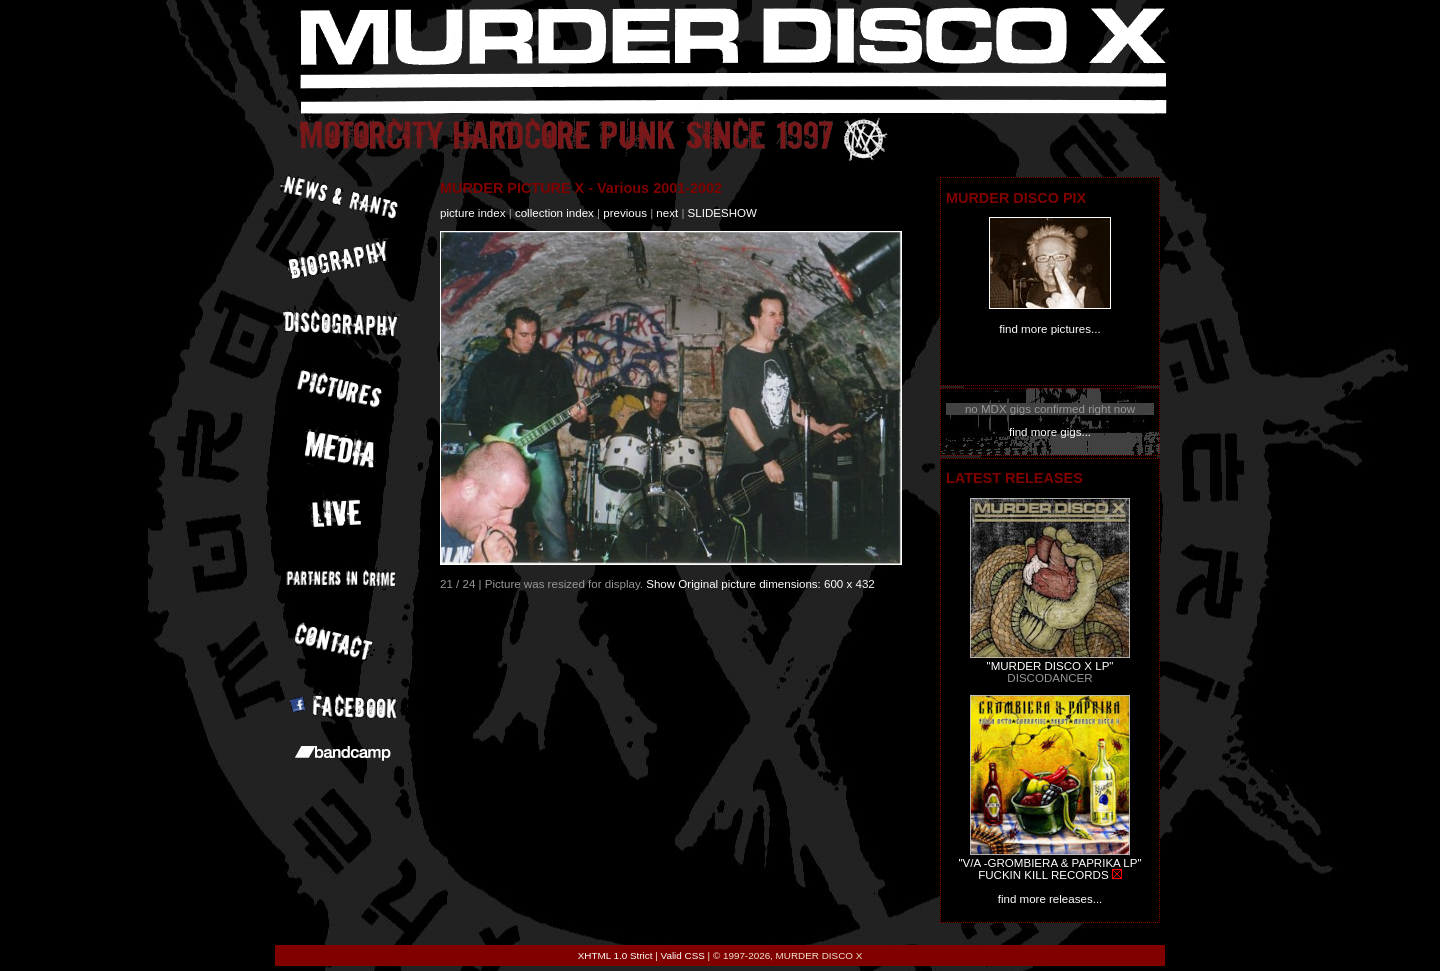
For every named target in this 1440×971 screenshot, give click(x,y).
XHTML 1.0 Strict (615, 955)
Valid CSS (683, 955)
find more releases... (1050, 899)
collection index (554, 213)
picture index (472, 213)
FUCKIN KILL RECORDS (1043, 875)
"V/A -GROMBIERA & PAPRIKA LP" (1049, 863)
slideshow (722, 213)
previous (625, 213)
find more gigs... (1050, 432)
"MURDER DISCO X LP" (1050, 666)
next (667, 213)
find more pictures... (1049, 329)
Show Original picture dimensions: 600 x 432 (760, 584)
